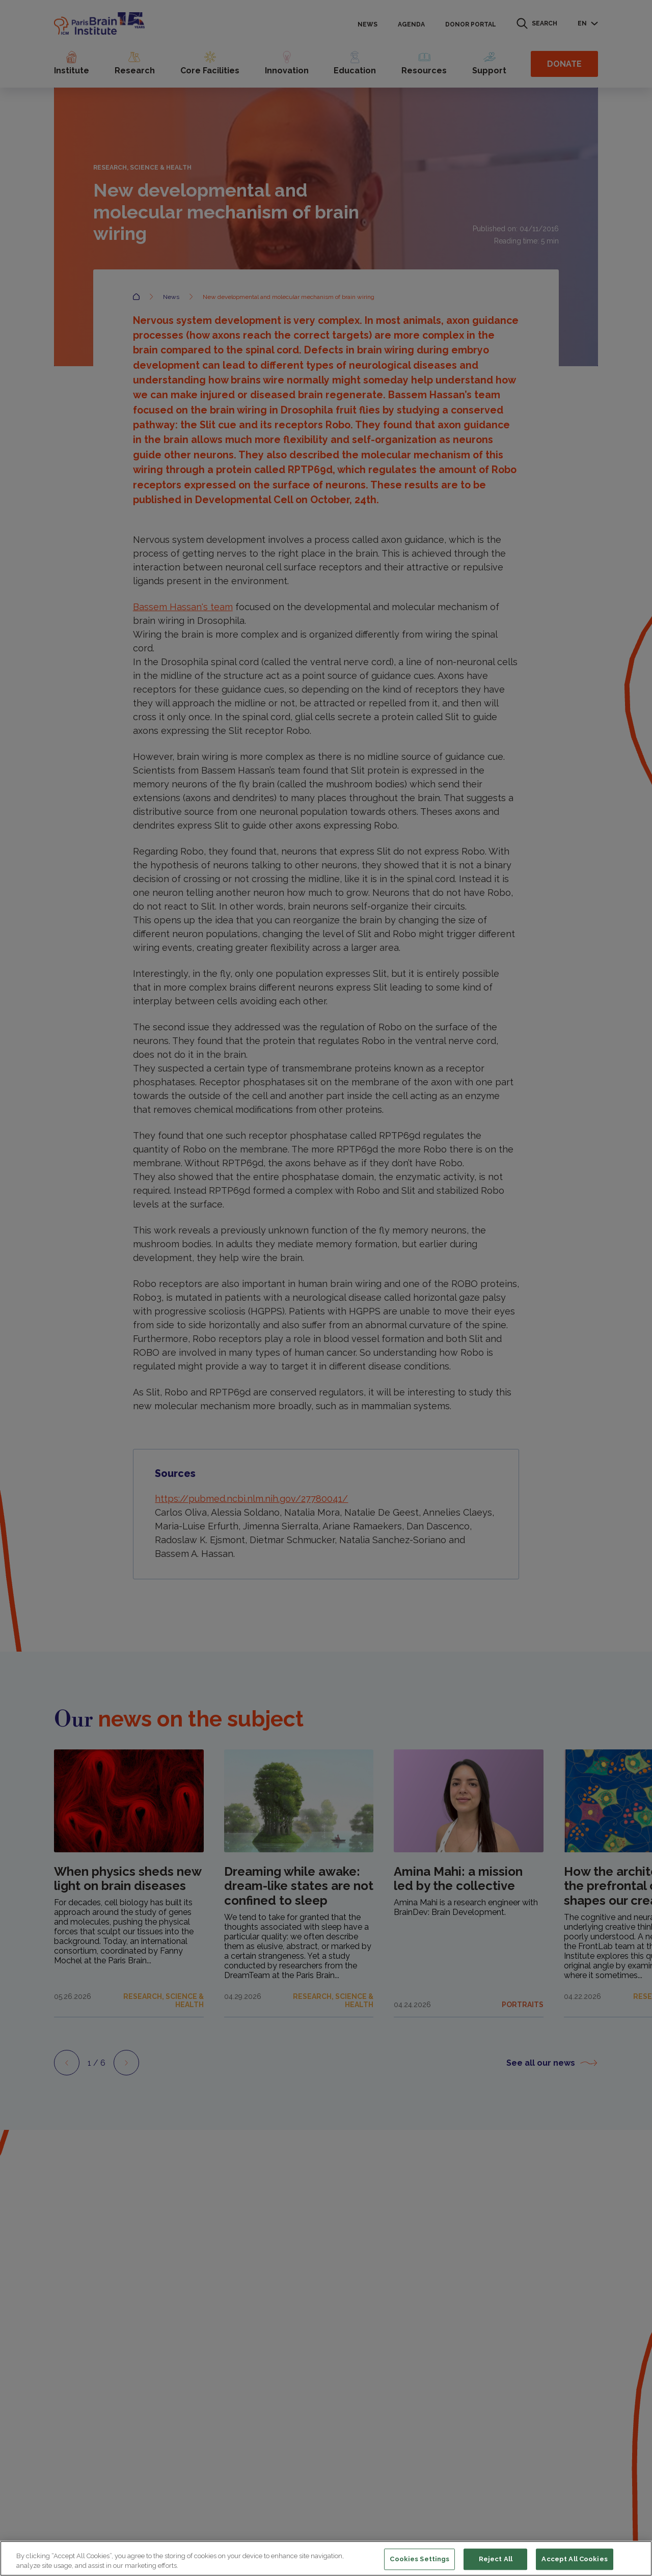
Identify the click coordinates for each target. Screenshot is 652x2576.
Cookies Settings (419, 2559)
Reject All (495, 2559)
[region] (326, 2558)
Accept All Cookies (574, 2559)
